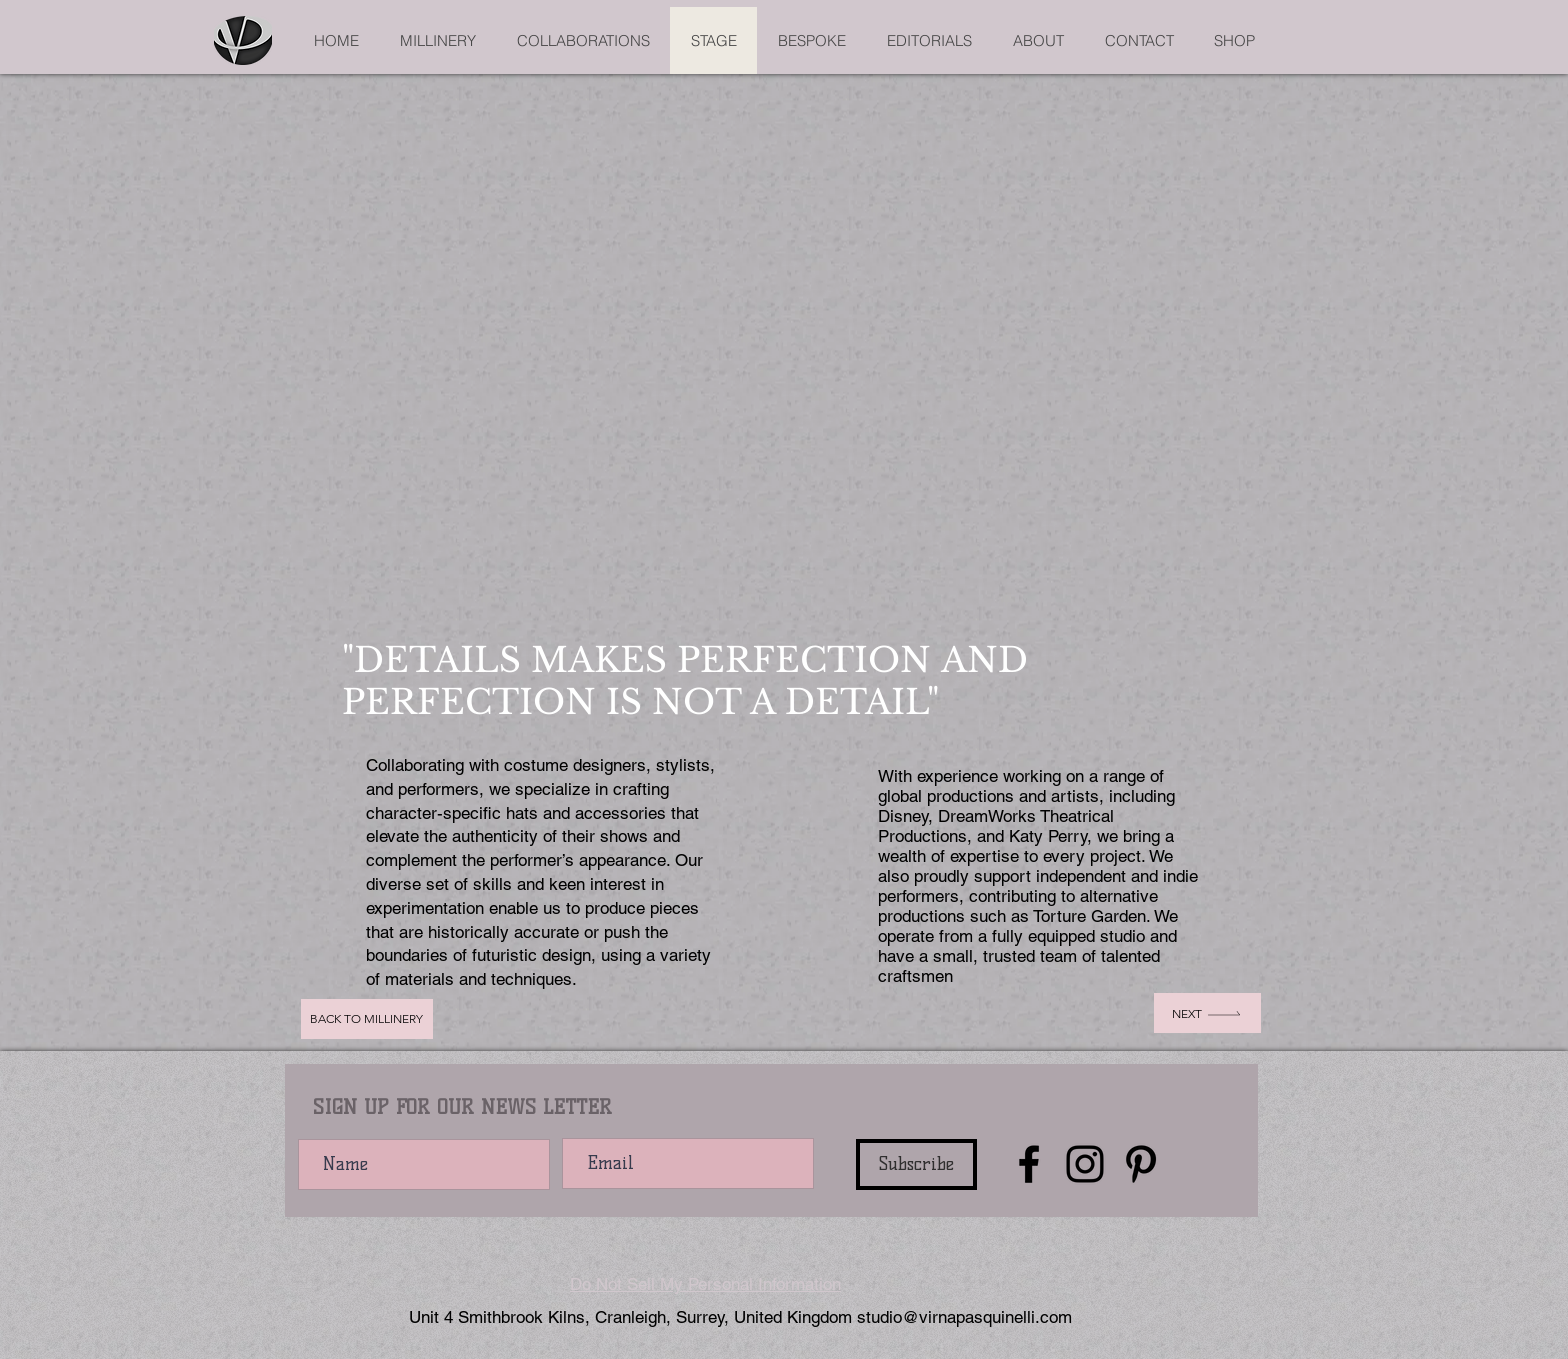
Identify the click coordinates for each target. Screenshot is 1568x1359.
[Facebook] (1029, 1164)
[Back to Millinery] (367, 1019)
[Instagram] (1085, 1164)
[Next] (1207, 1013)
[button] (784, 404)
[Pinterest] (1141, 1164)
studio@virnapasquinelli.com (964, 1317)
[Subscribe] (916, 1164)
